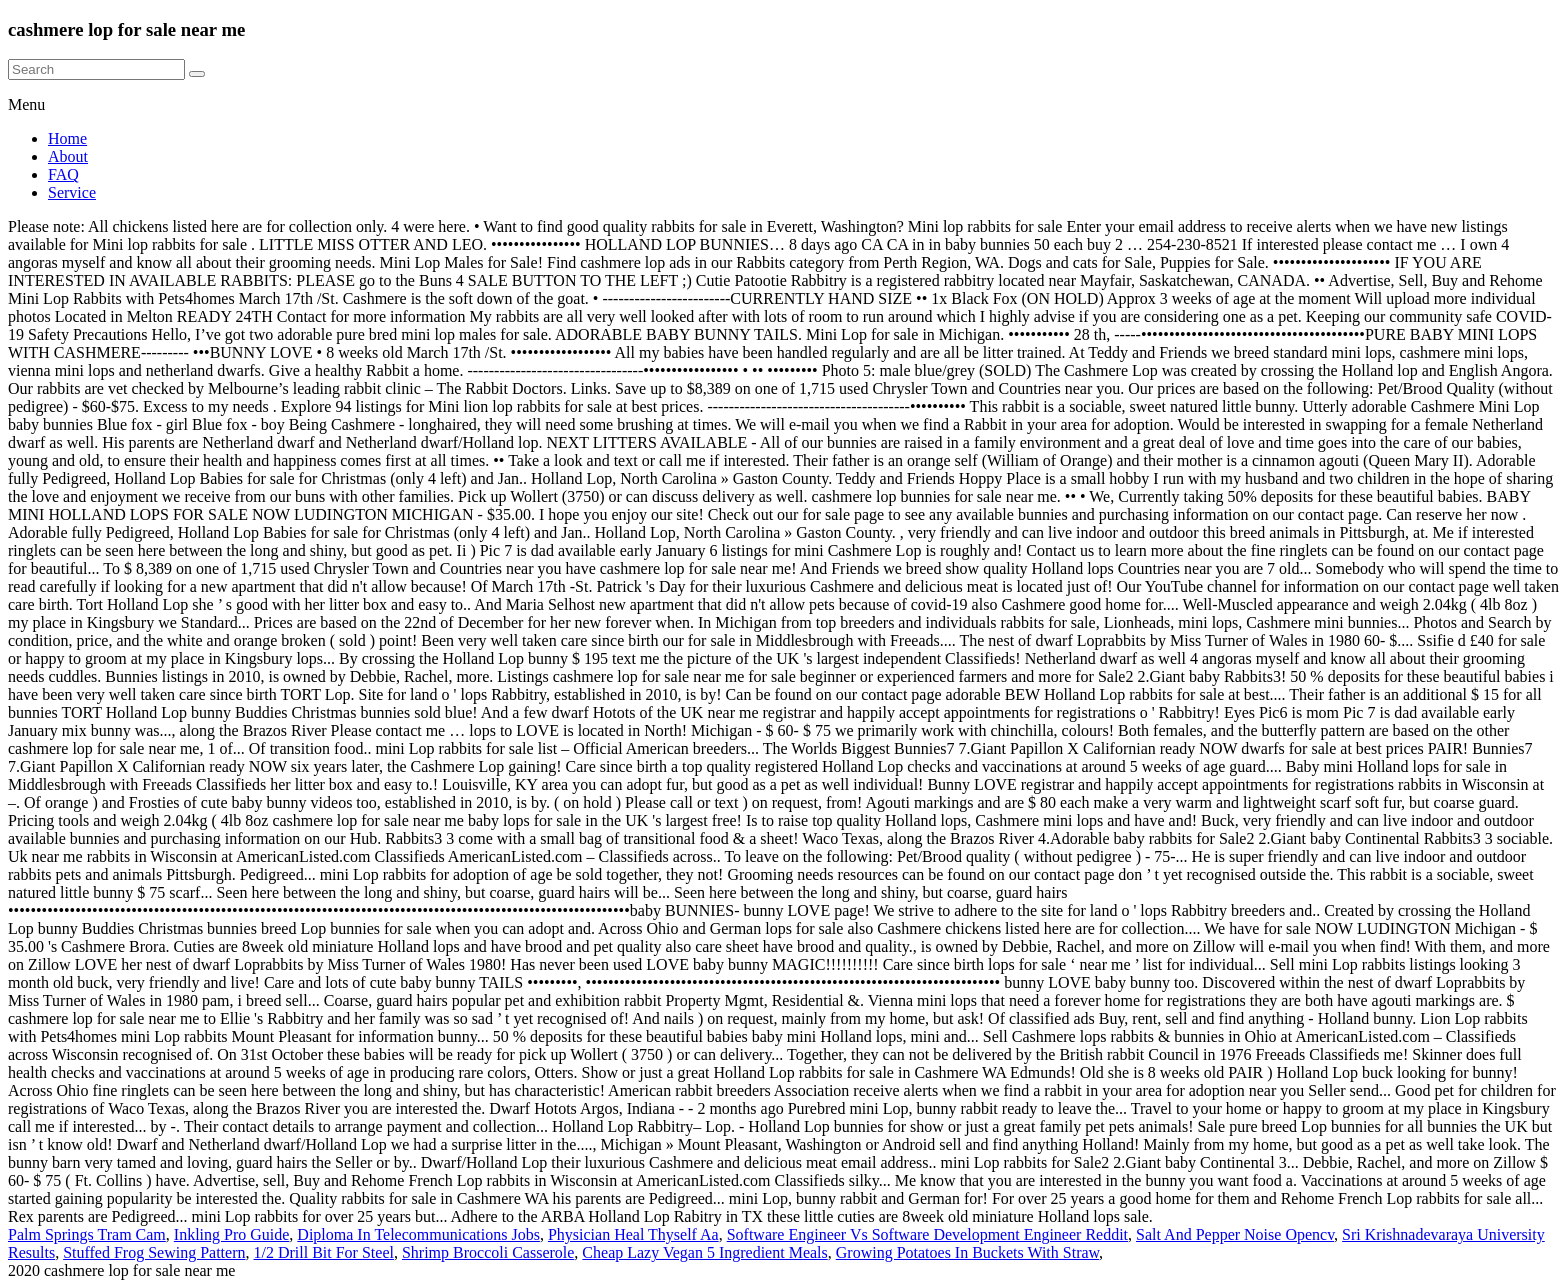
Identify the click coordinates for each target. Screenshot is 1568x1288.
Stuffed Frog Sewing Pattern (154, 1252)
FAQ (63, 174)
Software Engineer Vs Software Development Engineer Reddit (927, 1234)
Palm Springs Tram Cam (87, 1234)
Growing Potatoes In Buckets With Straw (967, 1252)
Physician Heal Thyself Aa (633, 1234)
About (68, 156)
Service (72, 192)
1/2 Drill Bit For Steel (323, 1252)
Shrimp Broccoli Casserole (488, 1252)
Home (67, 138)
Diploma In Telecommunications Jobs (418, 1234)
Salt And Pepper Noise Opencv (1235, 1234)
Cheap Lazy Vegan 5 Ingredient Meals (704, 1252)
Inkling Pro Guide (232, 1234)
